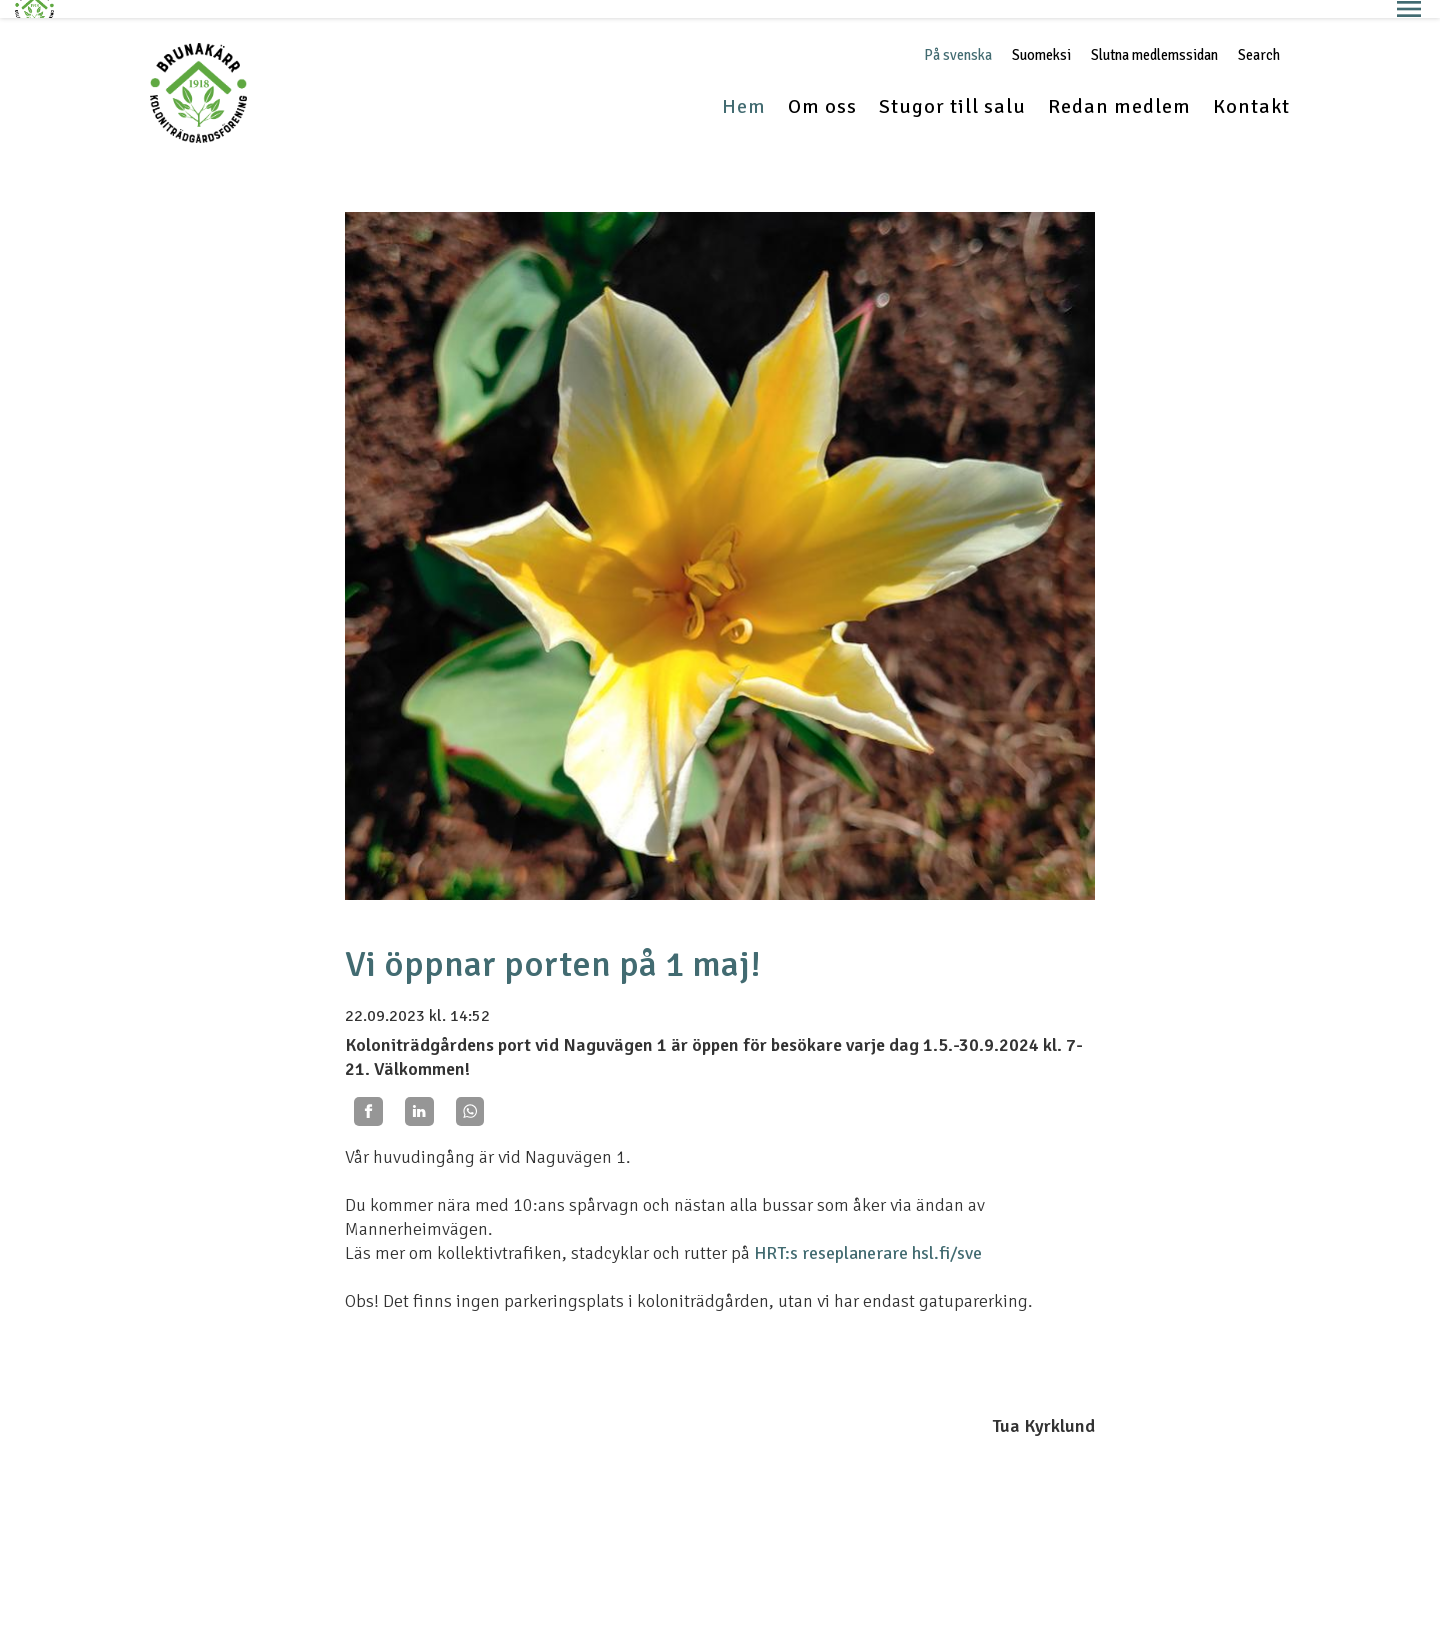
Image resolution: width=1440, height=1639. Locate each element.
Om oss (822, 88)
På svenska (958, 37)
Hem (744, 88)
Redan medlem (1119, 88)
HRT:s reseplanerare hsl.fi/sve (868, 1234)
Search (1259, 37)
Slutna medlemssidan (1154, 37)
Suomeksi (1041, 37)
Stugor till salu (952, 88)
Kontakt (1251, 88)
